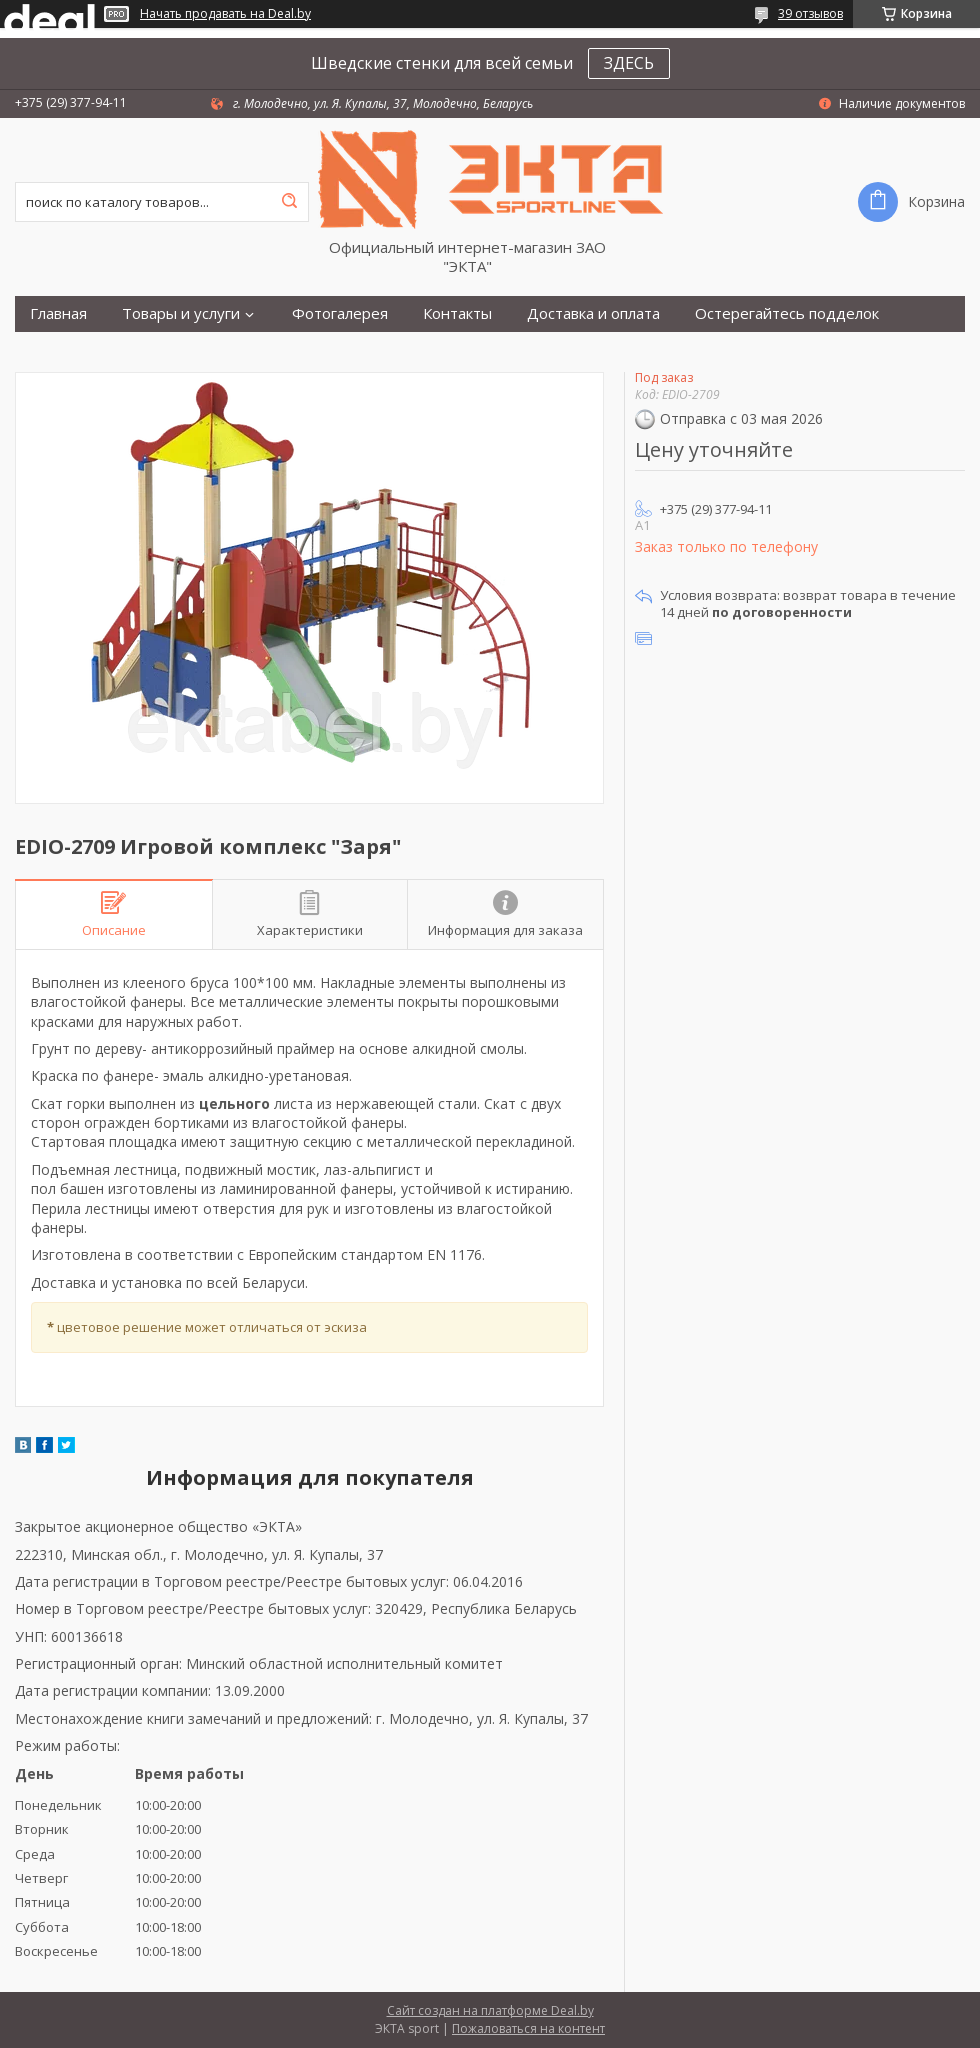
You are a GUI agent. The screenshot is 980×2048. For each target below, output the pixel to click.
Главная (58, 313)
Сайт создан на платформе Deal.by (490, 2010)
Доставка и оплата (593, 313)
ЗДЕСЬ (629, 63)
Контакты (457, 313)
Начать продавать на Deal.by (225, 14)
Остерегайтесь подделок (787, 313)
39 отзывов (810, 13)
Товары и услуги (181, 313)
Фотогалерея (340, 313)
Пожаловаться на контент (528, 2028)
